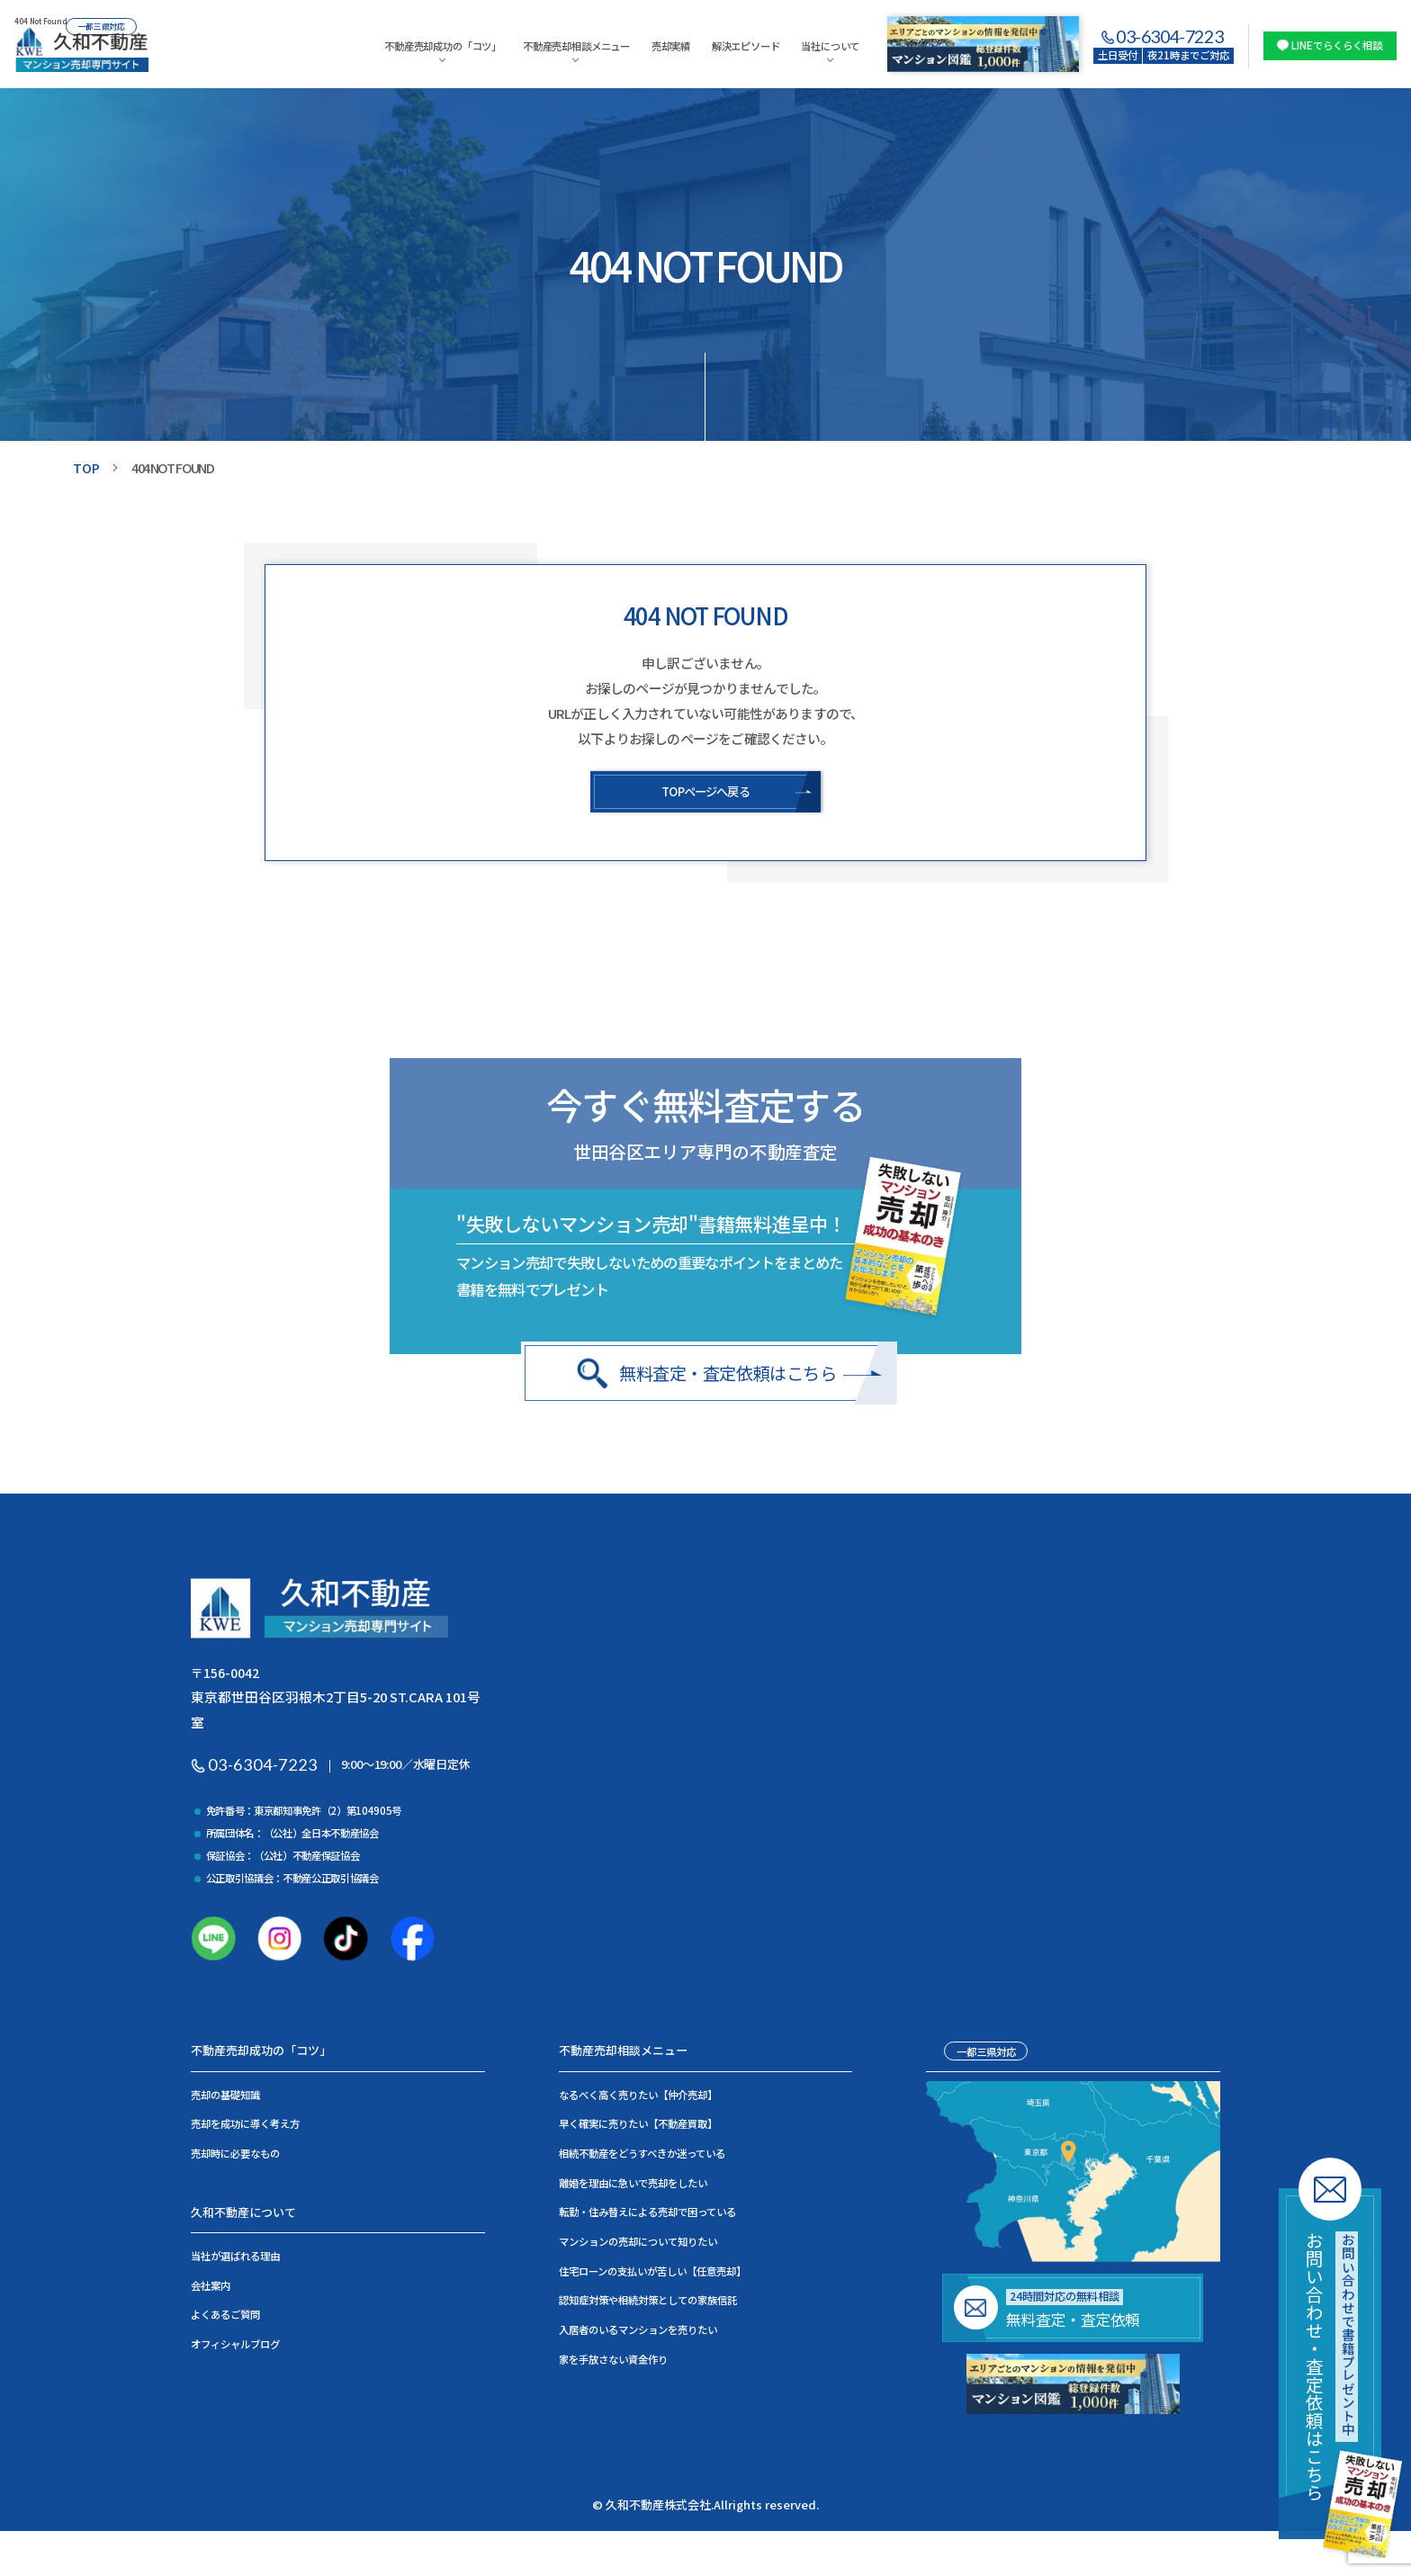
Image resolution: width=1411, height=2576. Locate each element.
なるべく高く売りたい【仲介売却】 (638, 2099)
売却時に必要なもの (235, 2158)
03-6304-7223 (1169, 37)
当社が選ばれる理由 (235, 2261)
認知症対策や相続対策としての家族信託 (648, 2305)
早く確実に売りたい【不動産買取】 (638, 2129)
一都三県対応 (986, 2056)
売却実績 (671, 46)
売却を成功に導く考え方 (245, 2129)
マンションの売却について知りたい (638, 2246)
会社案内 (210, 2290)
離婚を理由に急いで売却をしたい (633, 2187)
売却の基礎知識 (225, 2099)
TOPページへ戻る (705, 792)
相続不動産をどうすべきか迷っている (642, 2158)
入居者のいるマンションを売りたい (638, 2334)
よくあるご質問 (225, 2319)
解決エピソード (746, 46)
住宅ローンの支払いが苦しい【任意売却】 (652, 2275)
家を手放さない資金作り (613, 2363)
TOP (87, 467)
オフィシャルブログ (235, 2349)
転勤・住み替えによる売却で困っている (647, 2217)
